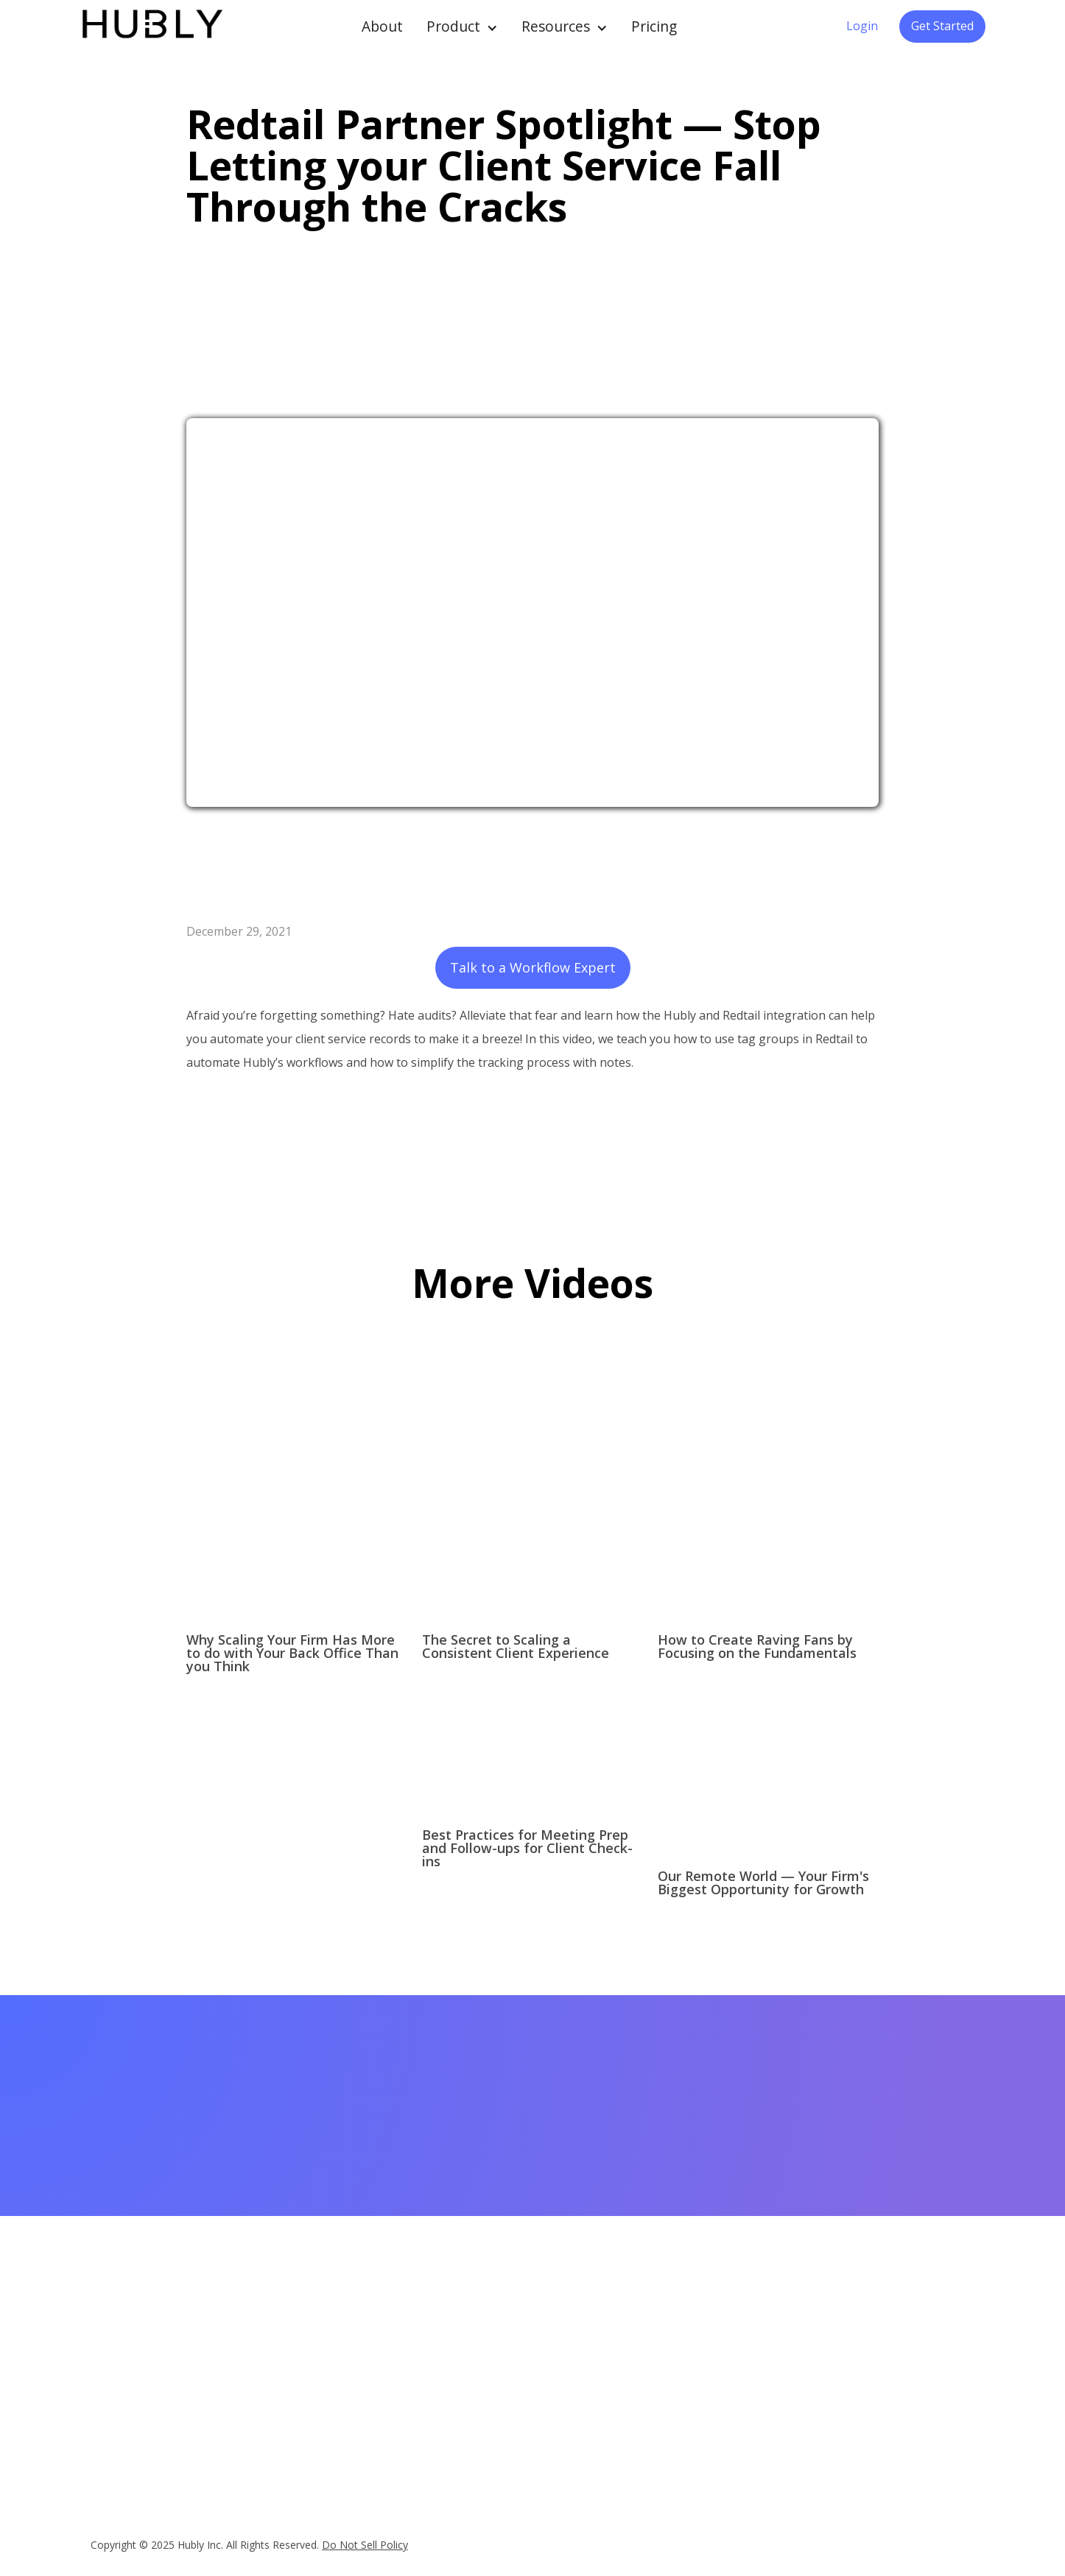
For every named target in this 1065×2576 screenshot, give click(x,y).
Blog (493, 2409)
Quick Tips (506, 2389)
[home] (151, 26)
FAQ (366, 2420)
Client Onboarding (650, 2347)
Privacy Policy (766, 2441)
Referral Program (775, 2400)
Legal (872, 2378)
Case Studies (512, 2347)
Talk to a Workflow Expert (533, 967)
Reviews (375, 2399)
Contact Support (773, 2420)
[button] (462, 26)
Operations (634, 2409)
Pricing (654, 26)
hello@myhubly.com (145, 2368)
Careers (878, 2358)
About (382, 26)
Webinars (504, 2368)
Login (862, 26)
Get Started (942, 26)
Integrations (384, 2358)
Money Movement (652, 2389)
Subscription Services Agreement (784, 2468)
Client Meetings (644, 2368)
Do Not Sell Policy (365, 2545)
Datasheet (381, 2378)
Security (752, 2495)
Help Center (762, 2379)
